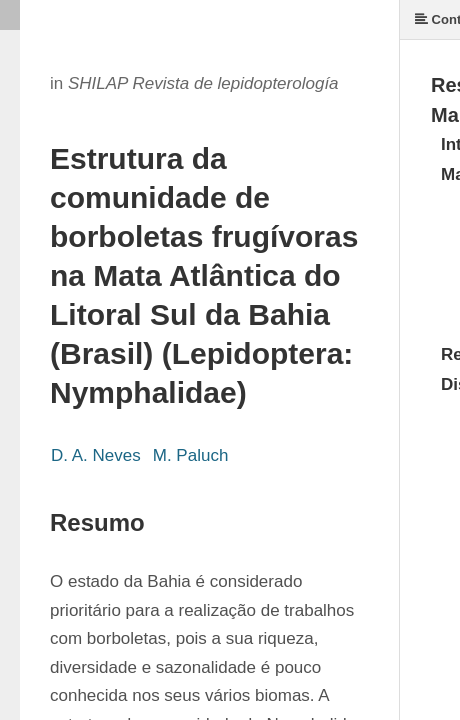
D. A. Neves (96, 455)
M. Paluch (191, 455)
